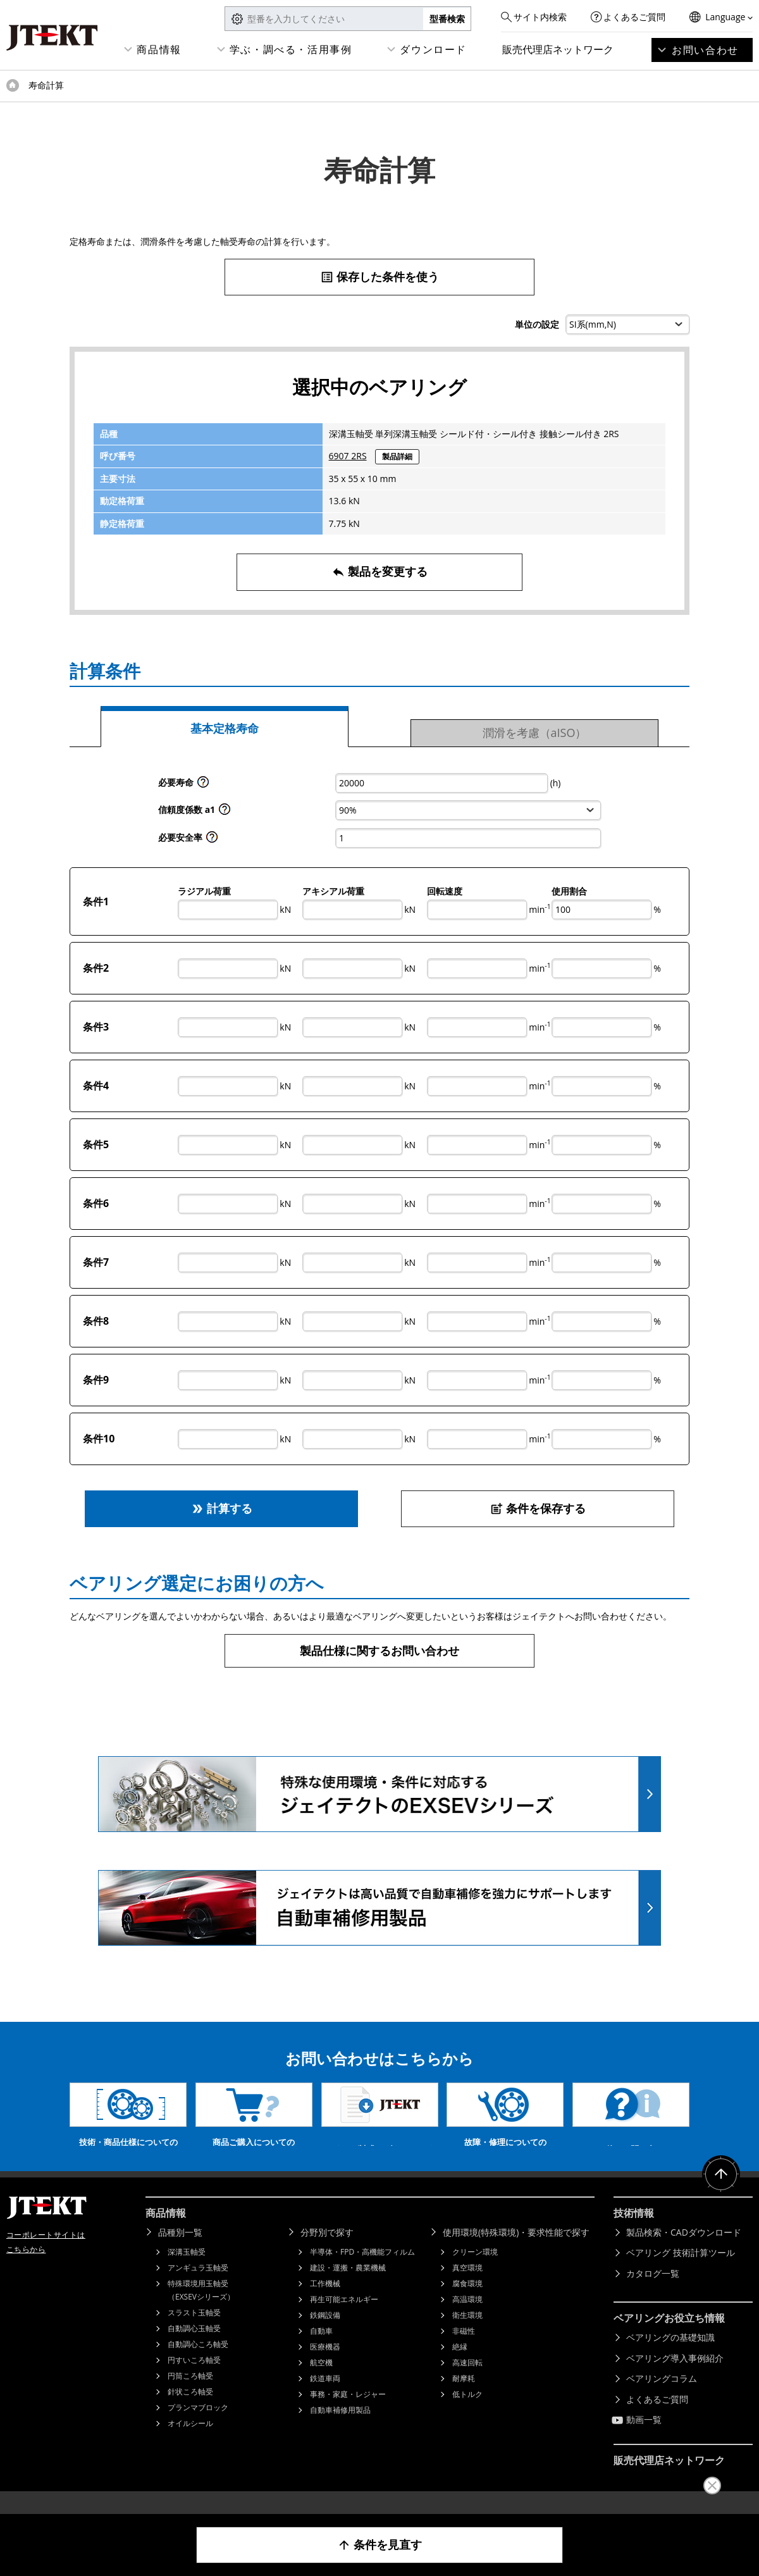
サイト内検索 (540, 17)
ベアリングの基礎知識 (670, 2356)
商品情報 (159, 49)
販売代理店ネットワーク (558, 49)
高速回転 (467, 2381)
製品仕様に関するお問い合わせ (379, 1650)
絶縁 (459, 2365)
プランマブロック (198, 2426)
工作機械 (325, 2302)
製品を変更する (379, 571)
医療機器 (325, 2365)
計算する (221, 1508)
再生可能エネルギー (344, 2318)
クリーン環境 (475, 2270)
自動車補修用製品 (340, 2429)
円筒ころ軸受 (190, 2394)
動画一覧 (644, 2438)
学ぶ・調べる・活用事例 (291, 49)
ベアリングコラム (661, 2397)
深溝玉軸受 (187, 2270)
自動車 (321, 2349)
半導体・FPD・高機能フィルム (362, 2270)
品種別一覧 (180, 2251)
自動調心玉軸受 (194, 2347)
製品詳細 (397, 456)
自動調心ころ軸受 (198, 2363)
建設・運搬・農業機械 (348, 2286)
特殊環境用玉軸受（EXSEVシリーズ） (201, 2309)
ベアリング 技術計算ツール (680, 2271)
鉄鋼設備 (325, 2334)
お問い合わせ (705, 50)
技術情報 (634, 2232)
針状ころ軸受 (190, 2410)
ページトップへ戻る (721, 2193)
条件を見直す (380, 2545)
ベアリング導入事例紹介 (675, 2377)
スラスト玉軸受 (194, 2331)
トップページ (12, 85)
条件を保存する (538, 1508)
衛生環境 (467, 2334)
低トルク (467, 2413)
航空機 (321, 2381)
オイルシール (190, 2442)
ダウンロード (433, 49)
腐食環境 (467, 2302)
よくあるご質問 (634, 17)
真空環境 (467, 2286)
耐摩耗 (463, 2397)
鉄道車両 (325, 2397)
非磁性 (463, 2349)
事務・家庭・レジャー (348, 2413)
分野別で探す (327, 2251)
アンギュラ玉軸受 (198, 2286)
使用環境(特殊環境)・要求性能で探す (516, 2251)
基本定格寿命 (224, 728)
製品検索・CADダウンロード (683, 2251)
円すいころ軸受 (194, 2379)
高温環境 (467, 2318)
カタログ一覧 (652, 2292)
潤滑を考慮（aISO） (535, 732)
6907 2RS (348, 456)
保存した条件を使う (380, 277)
